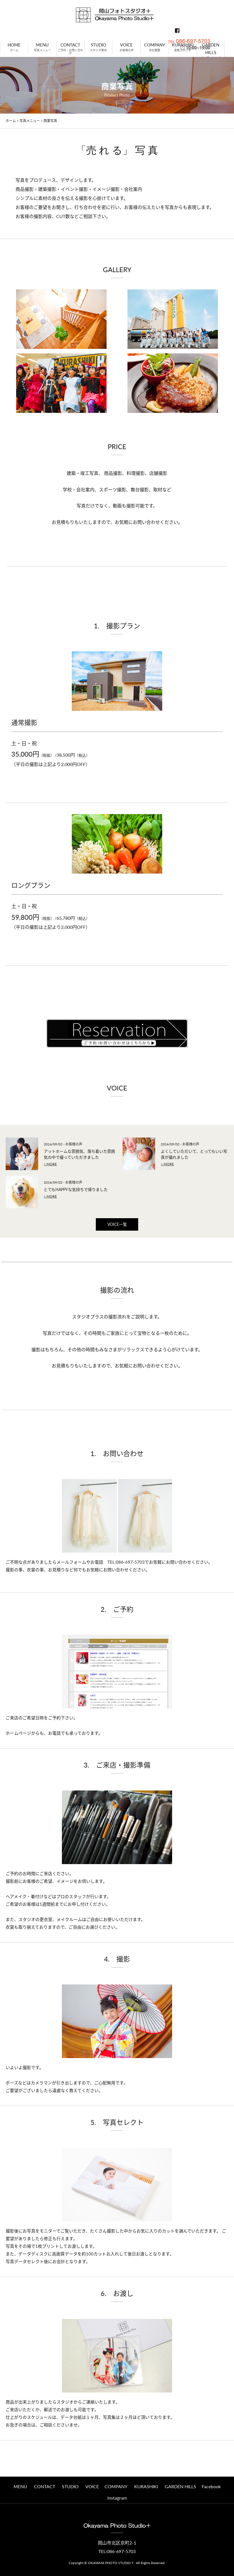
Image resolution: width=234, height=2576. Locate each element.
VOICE (92, 2486)
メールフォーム (71, 1562)
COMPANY (116, 2486)
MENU (20, 2486)
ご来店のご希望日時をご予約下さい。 (42, 1717)
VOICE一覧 (117, 1224)
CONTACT (44, 2486)
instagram (117, 2497)
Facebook (211, 2486)
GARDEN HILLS (180, 2486)
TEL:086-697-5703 (124, 1562)
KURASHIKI (146, 2486)
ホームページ (18, 1733)
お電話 (54, 1733)
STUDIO (70, 2486)
